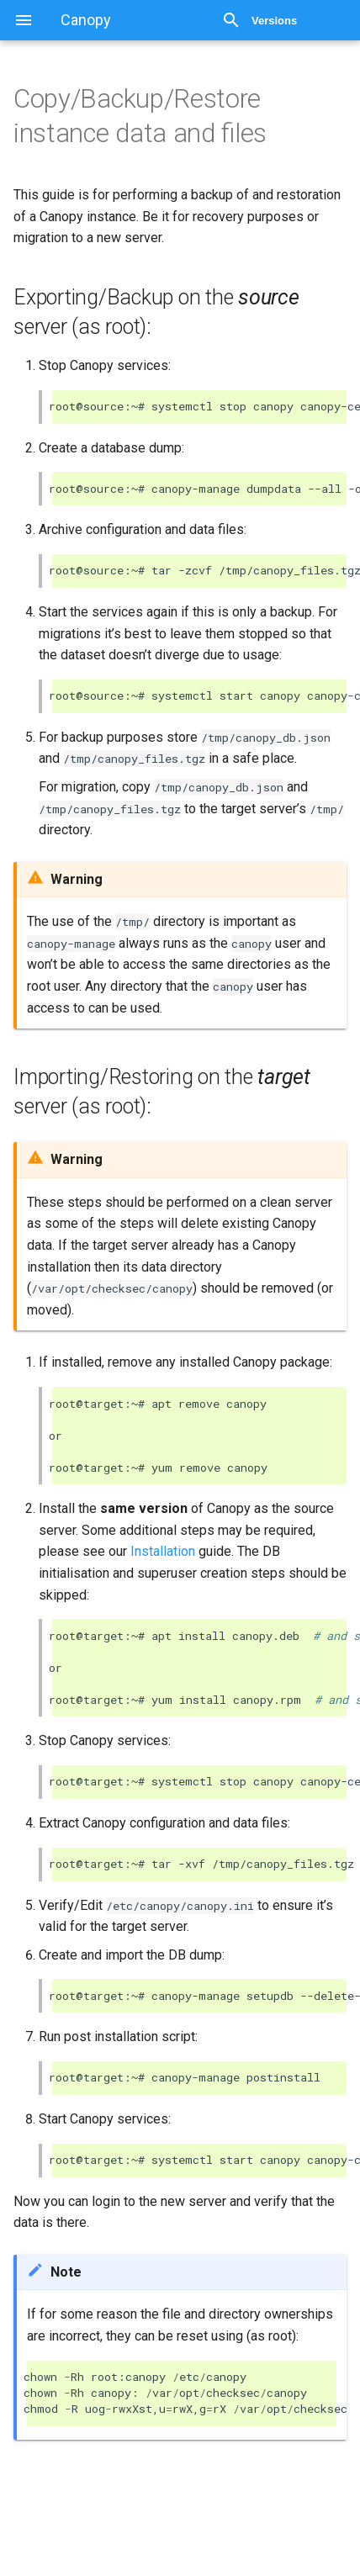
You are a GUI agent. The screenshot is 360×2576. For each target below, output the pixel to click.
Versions (274, 20)
